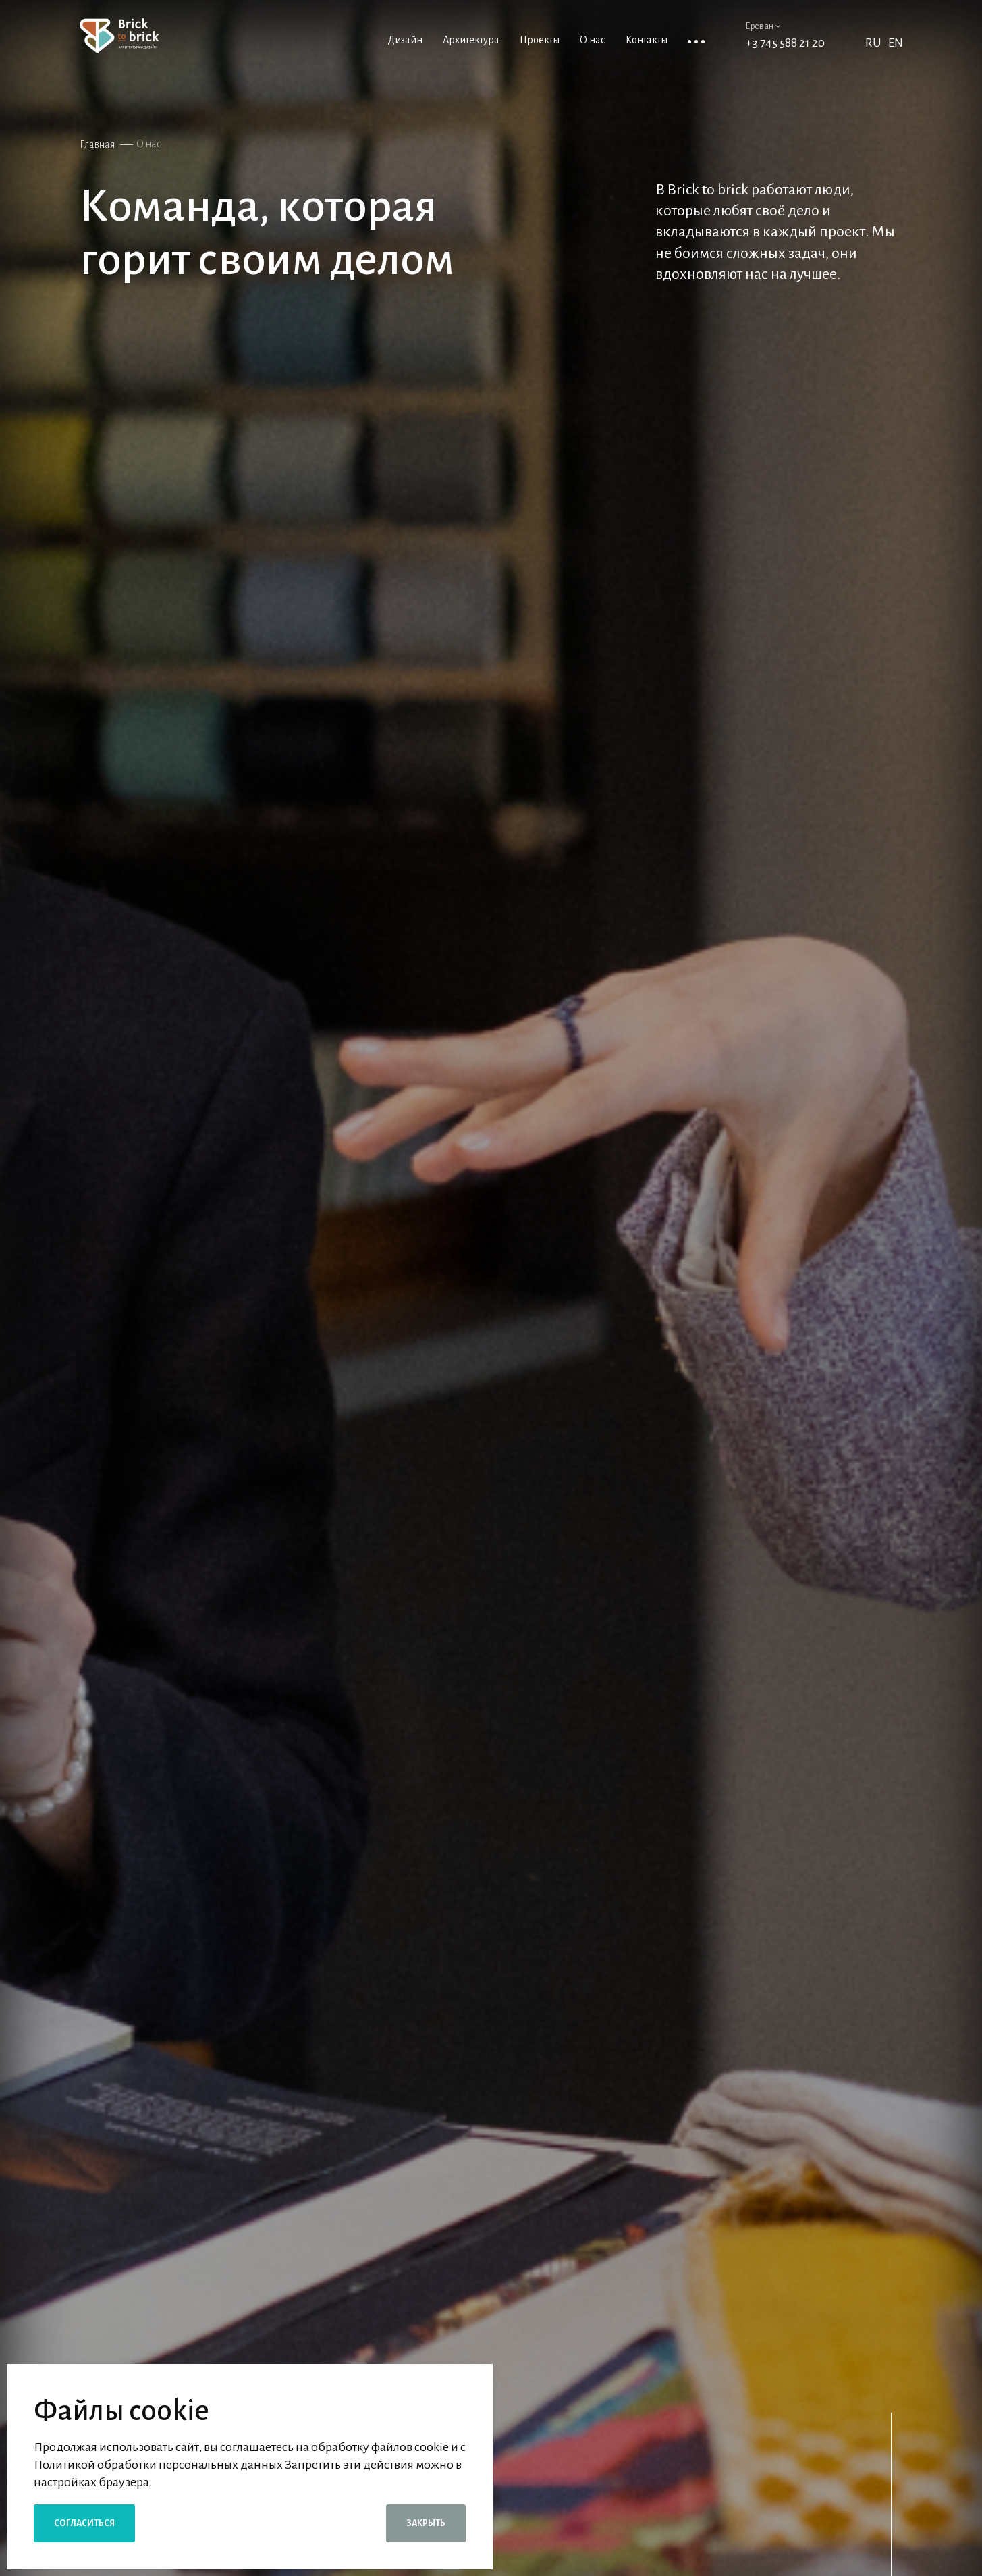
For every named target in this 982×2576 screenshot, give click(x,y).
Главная (97, 144)
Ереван (762, 26)
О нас (148, 143)
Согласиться (84, 2523)
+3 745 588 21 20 (785, 42)
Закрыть (425, 2523)
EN (895, 42)
